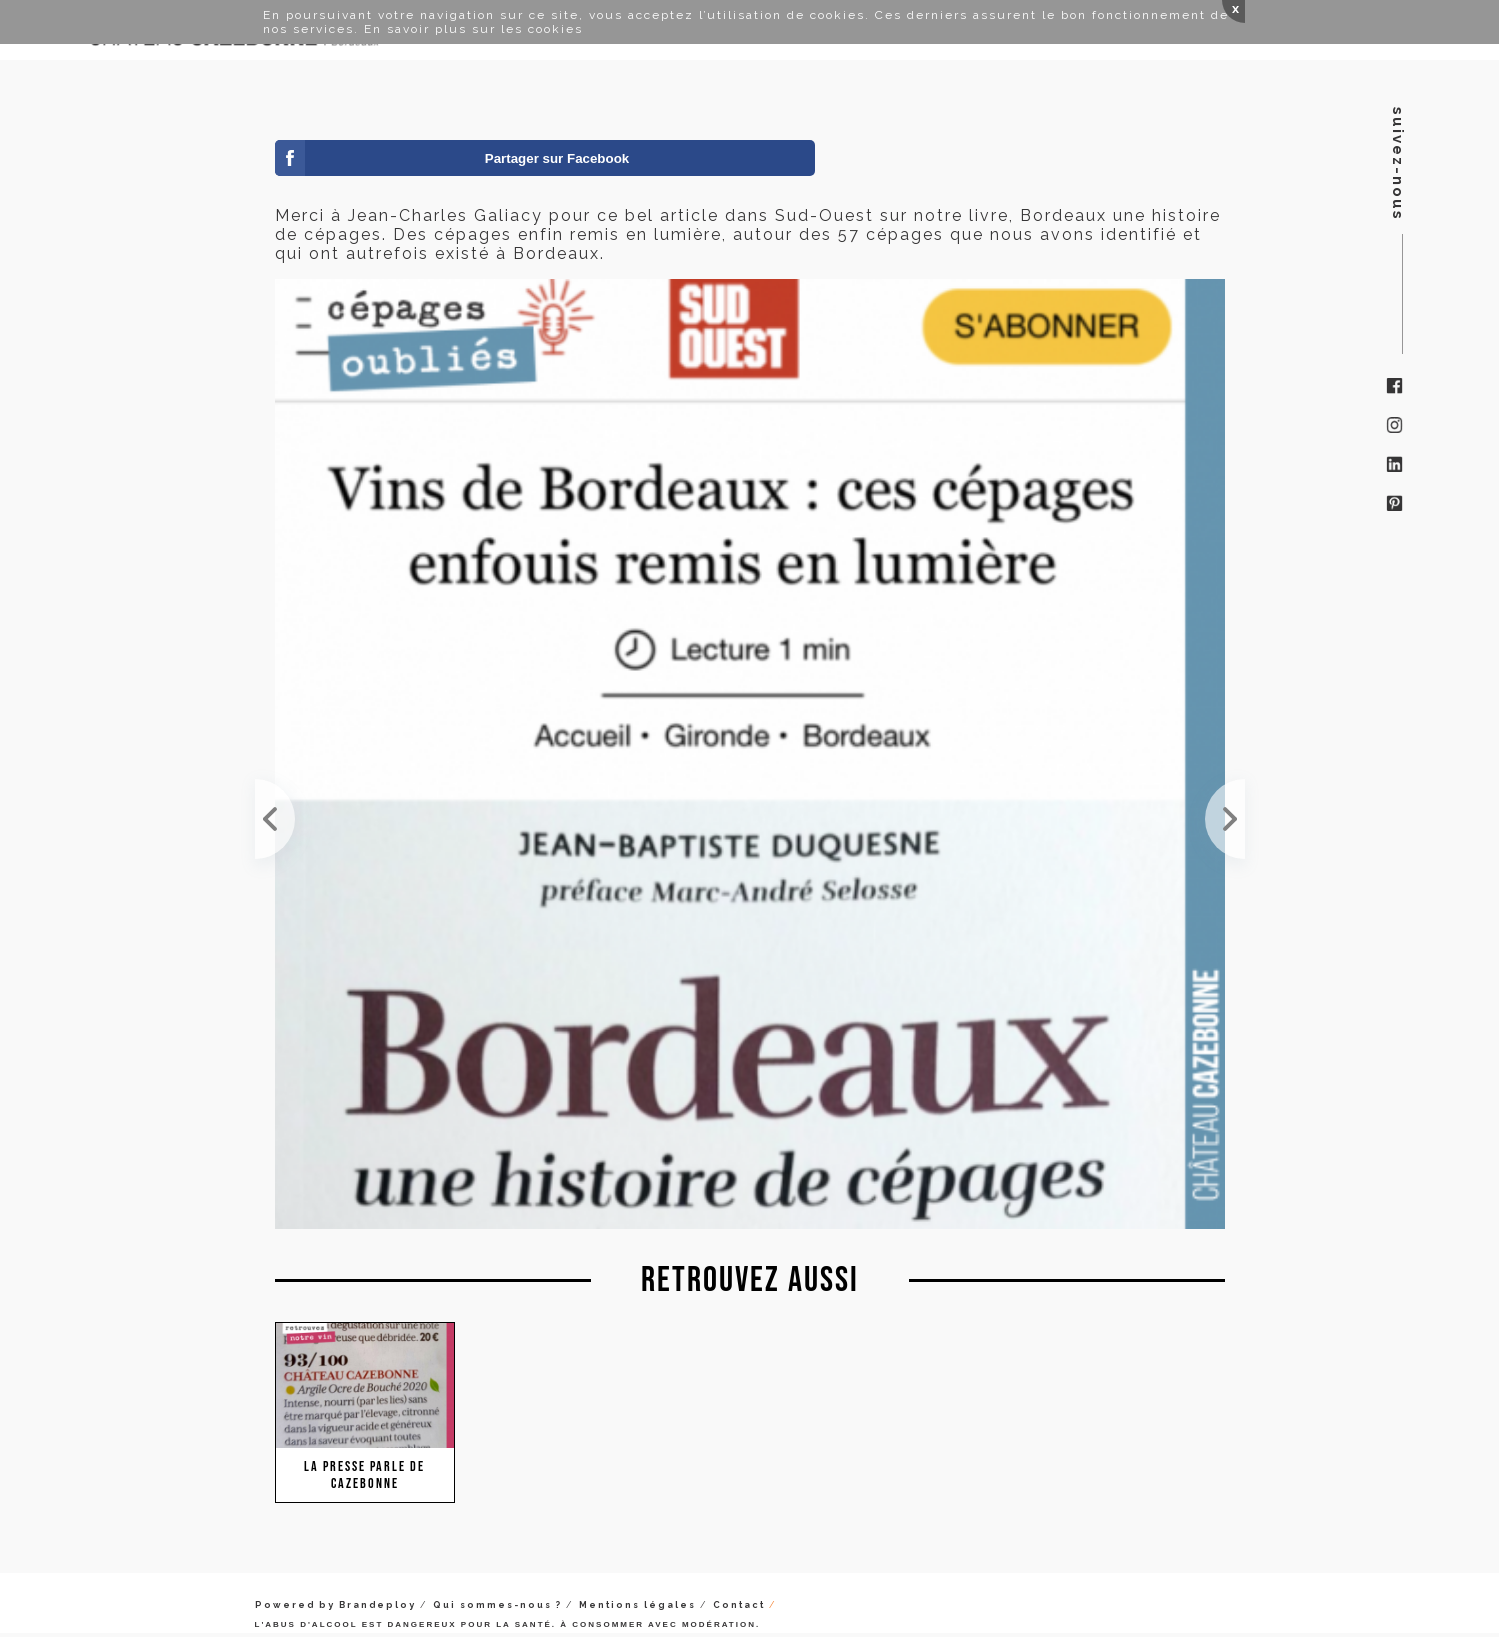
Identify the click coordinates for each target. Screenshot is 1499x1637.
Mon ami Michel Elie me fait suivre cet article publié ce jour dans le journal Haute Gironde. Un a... (275, 819)
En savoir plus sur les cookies (473, 29)
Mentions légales (637, 1605)
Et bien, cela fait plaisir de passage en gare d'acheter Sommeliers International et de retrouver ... (1225, 819)
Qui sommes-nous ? (497, 1605)
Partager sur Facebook (557, 158)
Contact (739, 1605)
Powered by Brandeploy (335, 1605)
